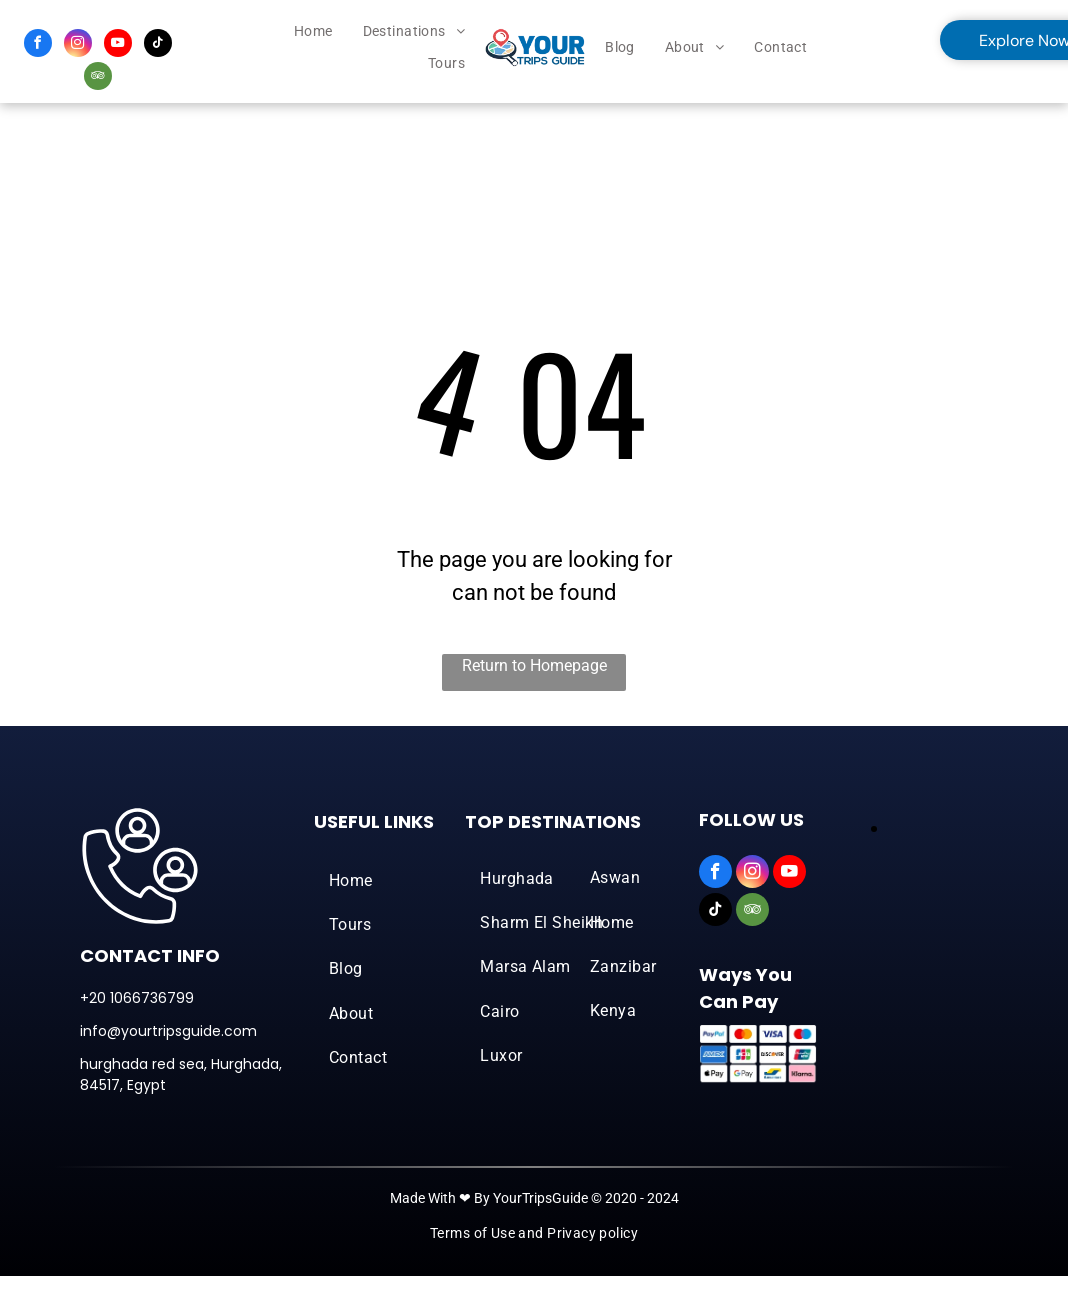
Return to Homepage (534, 665)
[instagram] (78, 45)
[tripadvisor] (98, 78)
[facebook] (38, 45)
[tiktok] (158, 45)
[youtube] (118, 45)
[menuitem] (313, 31)
